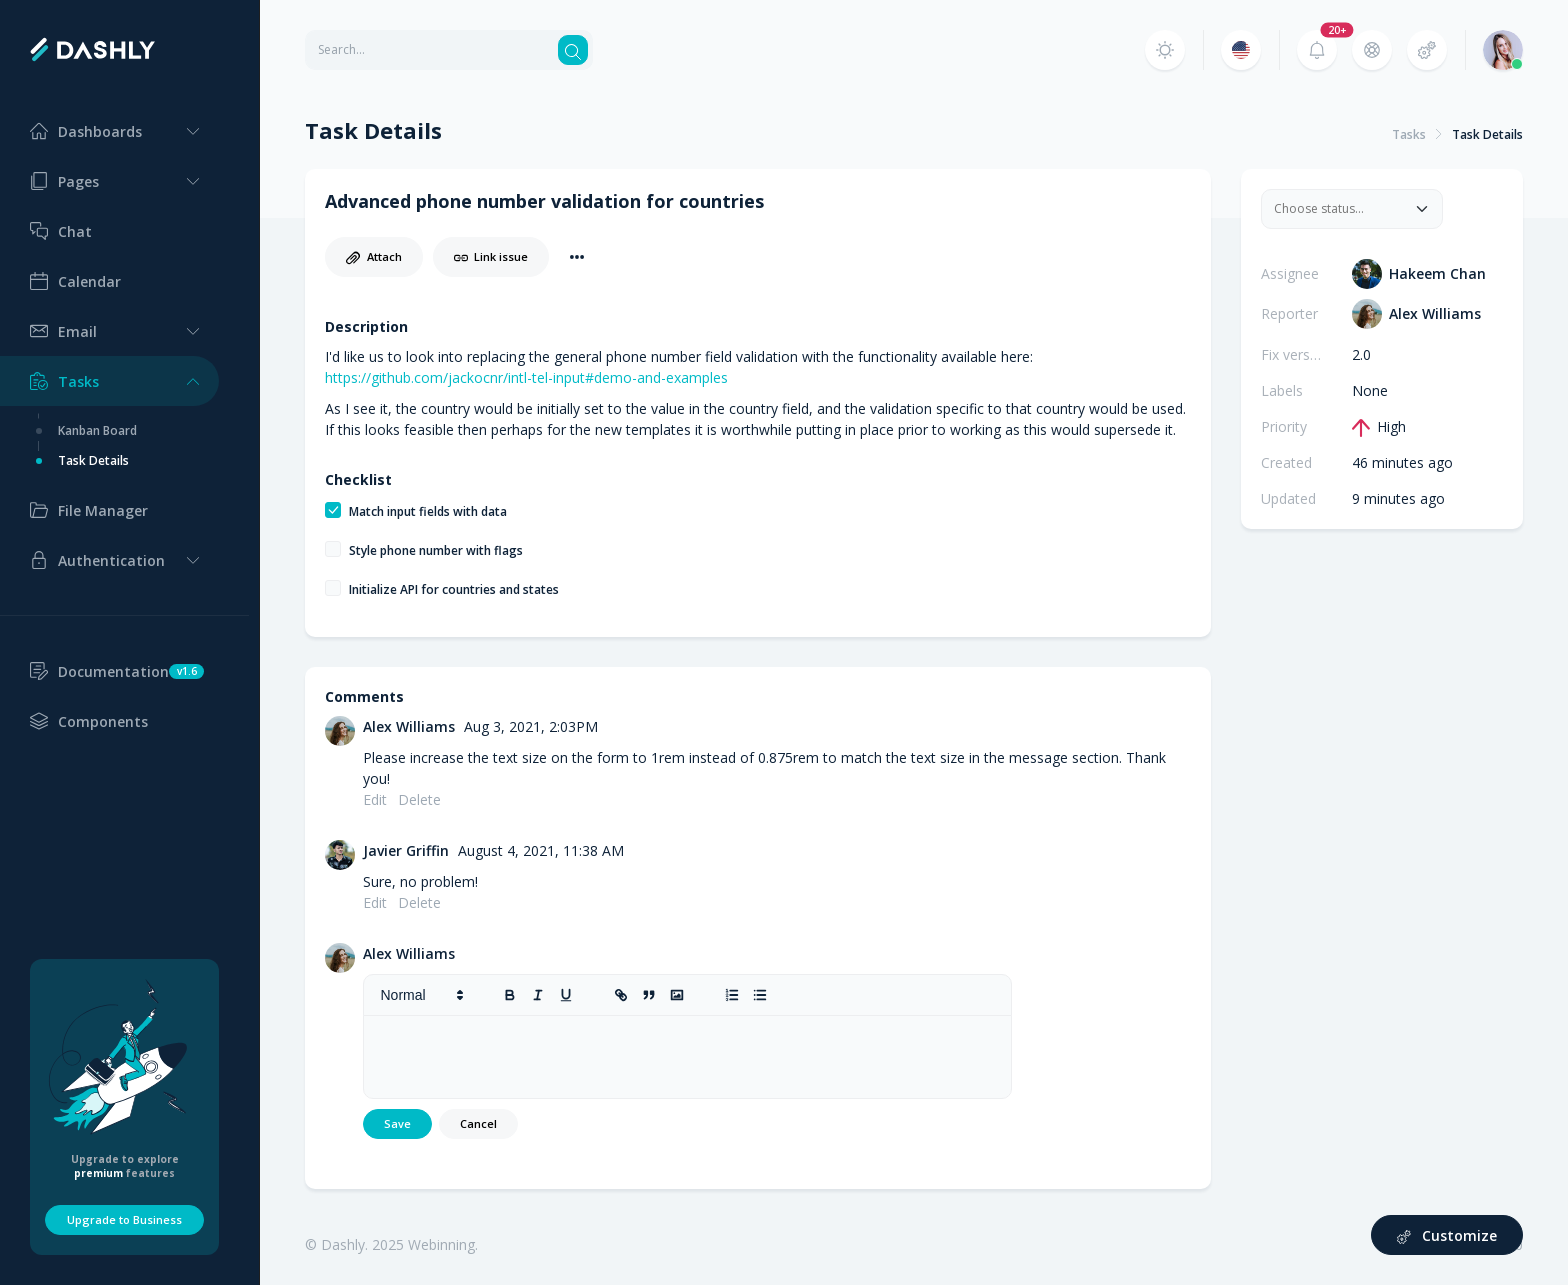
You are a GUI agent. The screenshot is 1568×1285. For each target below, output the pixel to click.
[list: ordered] (733, 995)
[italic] (539, 995)
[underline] (567, 995)
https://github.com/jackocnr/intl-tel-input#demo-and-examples (526, 377)
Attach (374, 257)
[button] (109, 131)
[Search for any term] (430, 50)
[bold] (511, 995)
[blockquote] (650, 995)
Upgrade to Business (124, 1219)
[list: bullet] (761, 995)
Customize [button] (1447, 1235)
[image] (678, 995)
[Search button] (573, 50)
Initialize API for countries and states (454, 589)
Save (397, 1123)
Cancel (478, 1123)
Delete (419, 799)
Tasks (1409, 134)
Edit (375, 799)
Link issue (491, 257)
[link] (622, 995)
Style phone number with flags (436, 550)
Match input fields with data (428, 511)
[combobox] (1340, 209)
